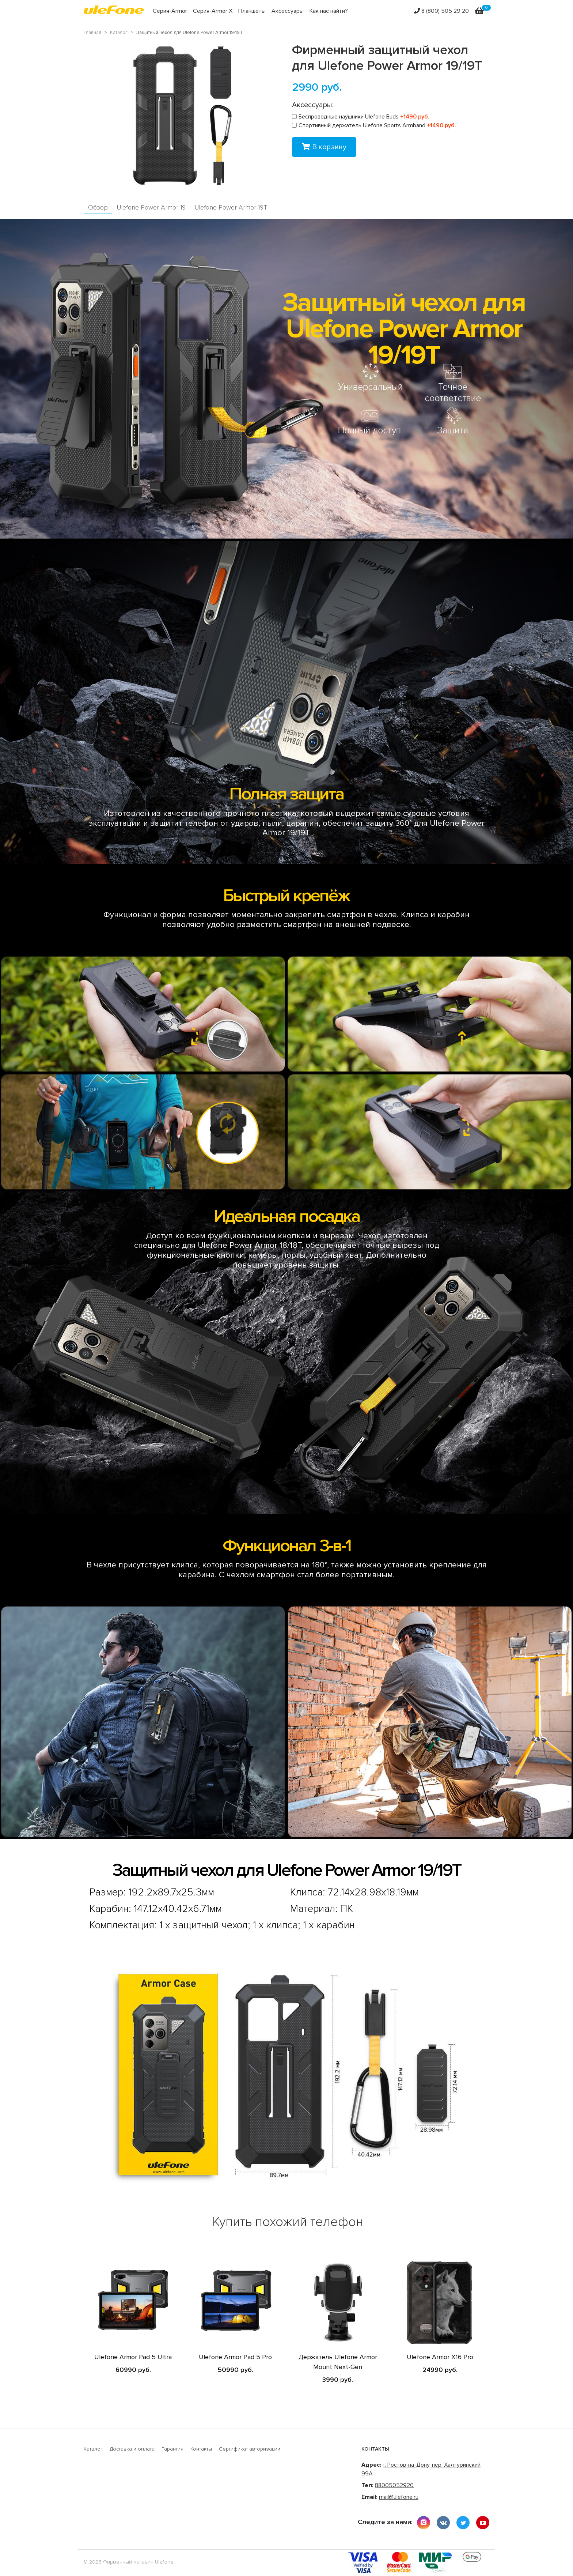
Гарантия (172, 2449)
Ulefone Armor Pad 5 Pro (235, 2357)
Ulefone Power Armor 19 (151, 207)
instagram (423, 2522)
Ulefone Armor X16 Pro (440, 2357)
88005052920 (394, 2485)
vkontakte (443, 2522)
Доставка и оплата (132, 2449)
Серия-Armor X (212, 11)
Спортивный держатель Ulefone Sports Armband (374, 125)
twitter (463, 2522)
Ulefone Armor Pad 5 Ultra (133, 2357)
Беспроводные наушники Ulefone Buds (360, 116)
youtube (482, 2522)
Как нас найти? (329, 11)
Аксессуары (288, 11)
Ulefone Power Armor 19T (230, 207)
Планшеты (252, 11)
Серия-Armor (170, 11)
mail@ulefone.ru (398, 2497)
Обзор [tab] (98, 207)
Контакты (201, 2449)
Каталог (93, 2449)
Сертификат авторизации (249, 2449)
